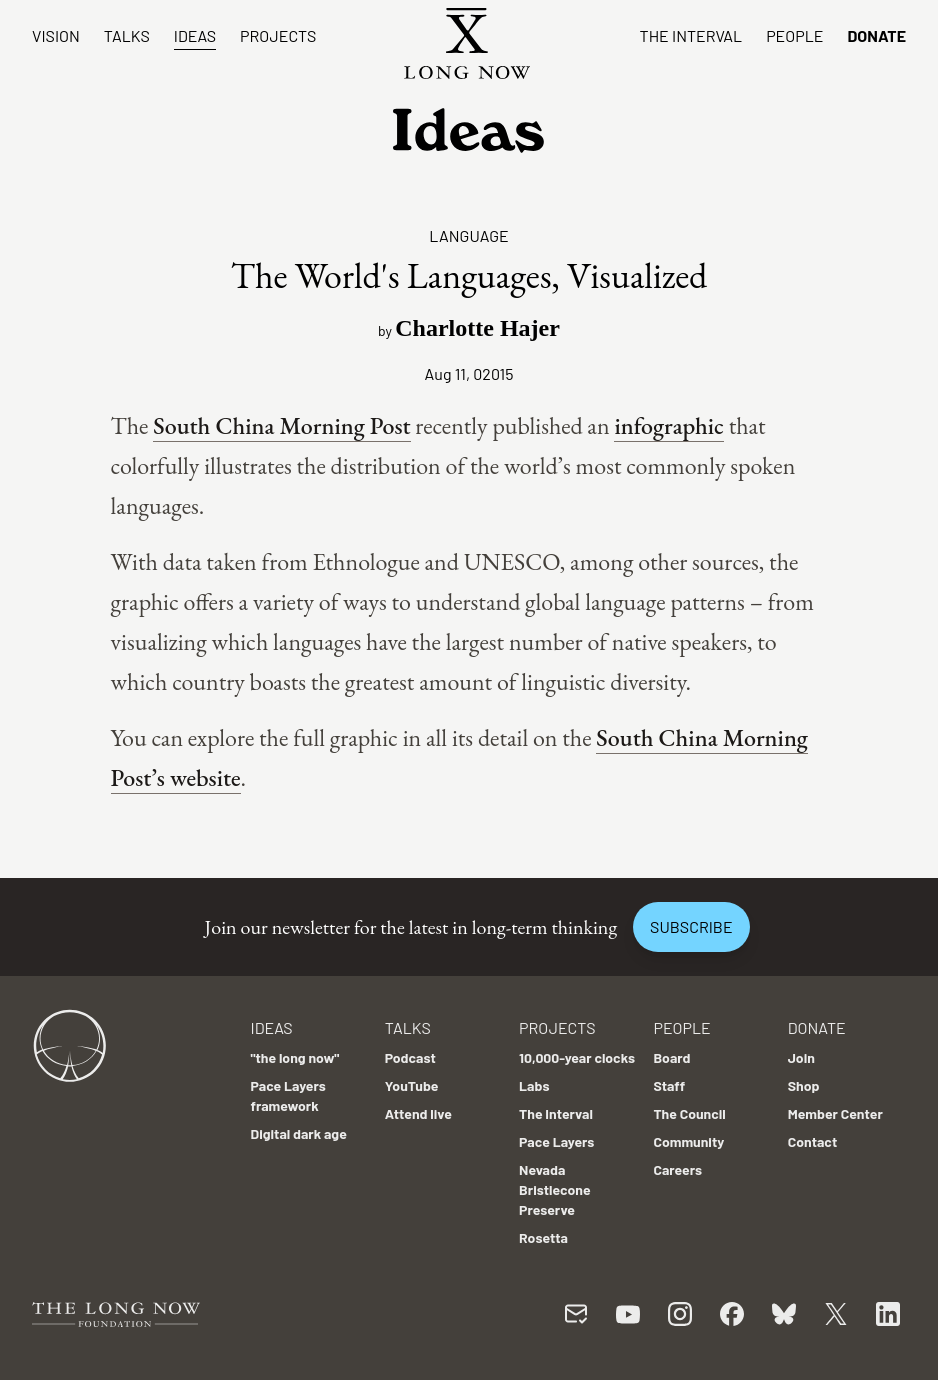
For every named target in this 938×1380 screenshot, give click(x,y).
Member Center (835, 1113)
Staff (669, 1085)
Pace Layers (556, 1141)
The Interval (691, 35)
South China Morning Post (281, 425)
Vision (56, 35)
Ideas (195, 35)
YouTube (412, 1085)
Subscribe (691, 926)
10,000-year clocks (577, 1057)
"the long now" (295, 1057)
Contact (813, 1141)
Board (671, 1057)
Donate (876, 35)
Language (468, 235)
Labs (534, 1085)
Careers (677, 1169)
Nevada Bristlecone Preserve (555, 1189)
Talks (127, 35)
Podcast (410, 1057)
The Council (689, 1113)
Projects (278, 35)
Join (801, 1057)
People (794, 35)
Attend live (418, 1113)
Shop (804, 1085)
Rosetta (543, 1237)
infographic (668, 425)
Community (688, 1141)
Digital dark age (299, 1133)
